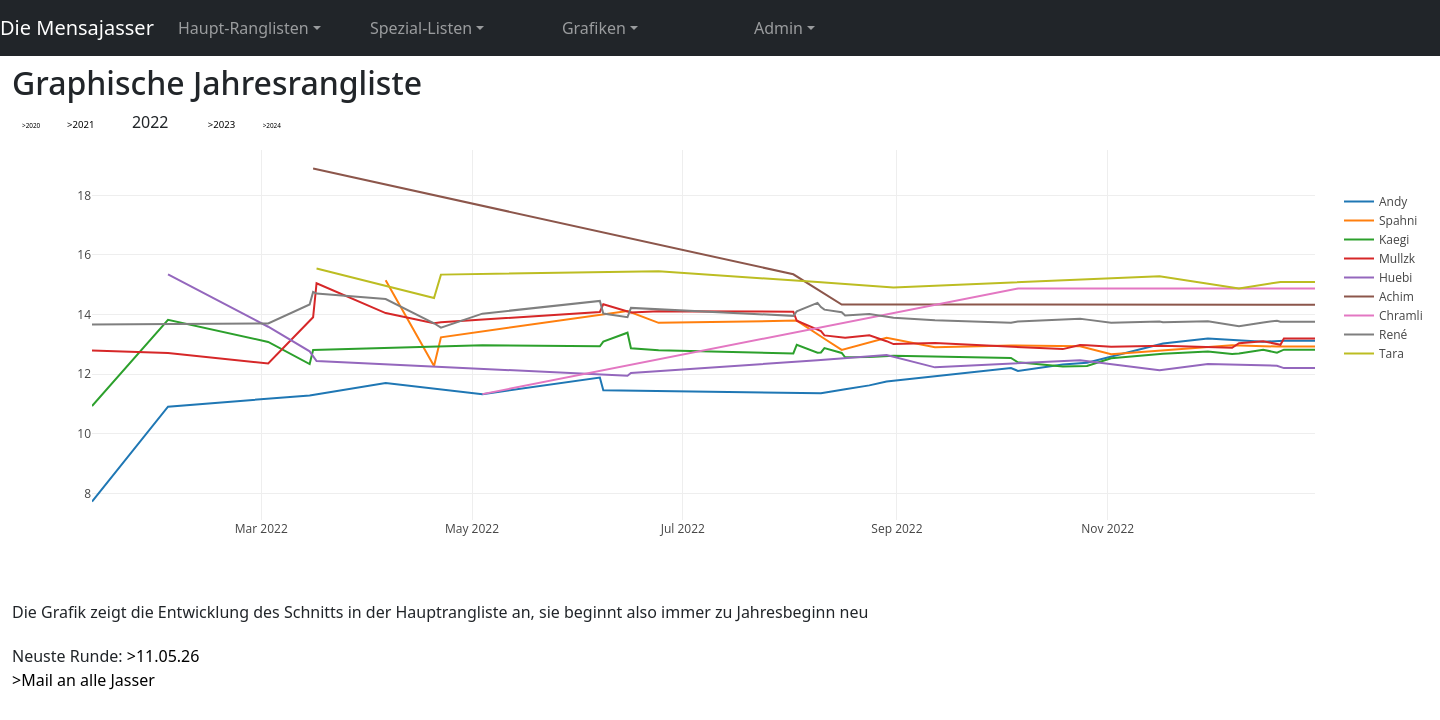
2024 (273, 125)
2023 (224, 124)
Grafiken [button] (594, 28)
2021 (83, 124)
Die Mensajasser (77, 27)
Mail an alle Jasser (88, 680)
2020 (33, 125)
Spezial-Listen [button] (421, 28)
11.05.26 (168, 656)
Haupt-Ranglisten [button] (243, 28)
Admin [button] (778, 28)
